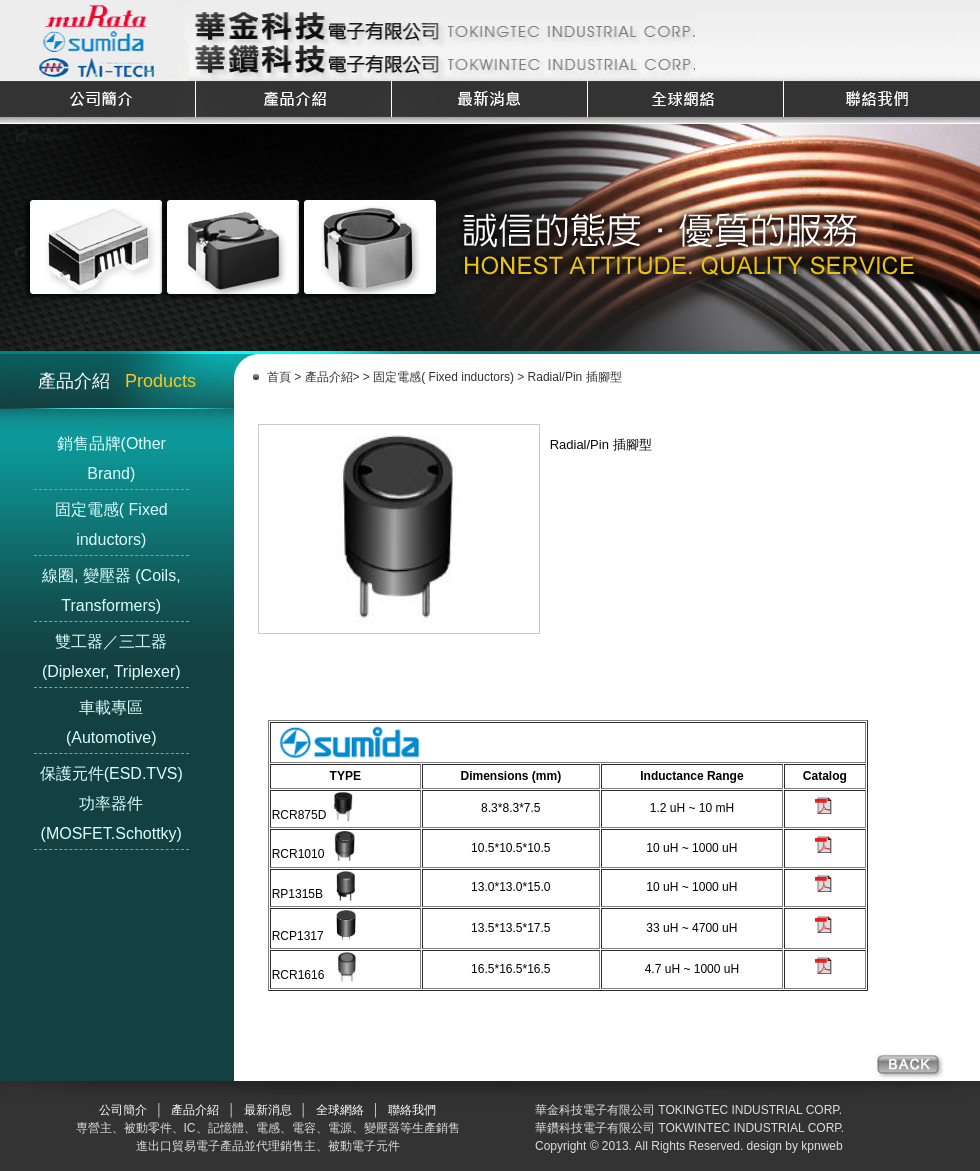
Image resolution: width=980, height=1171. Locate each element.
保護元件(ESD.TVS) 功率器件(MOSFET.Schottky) (111, 803)
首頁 (279, 377)
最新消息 (268, 1110)
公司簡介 (123, 1110)
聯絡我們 (412, 1110)
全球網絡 (340, 1110)
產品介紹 (329, 377)
